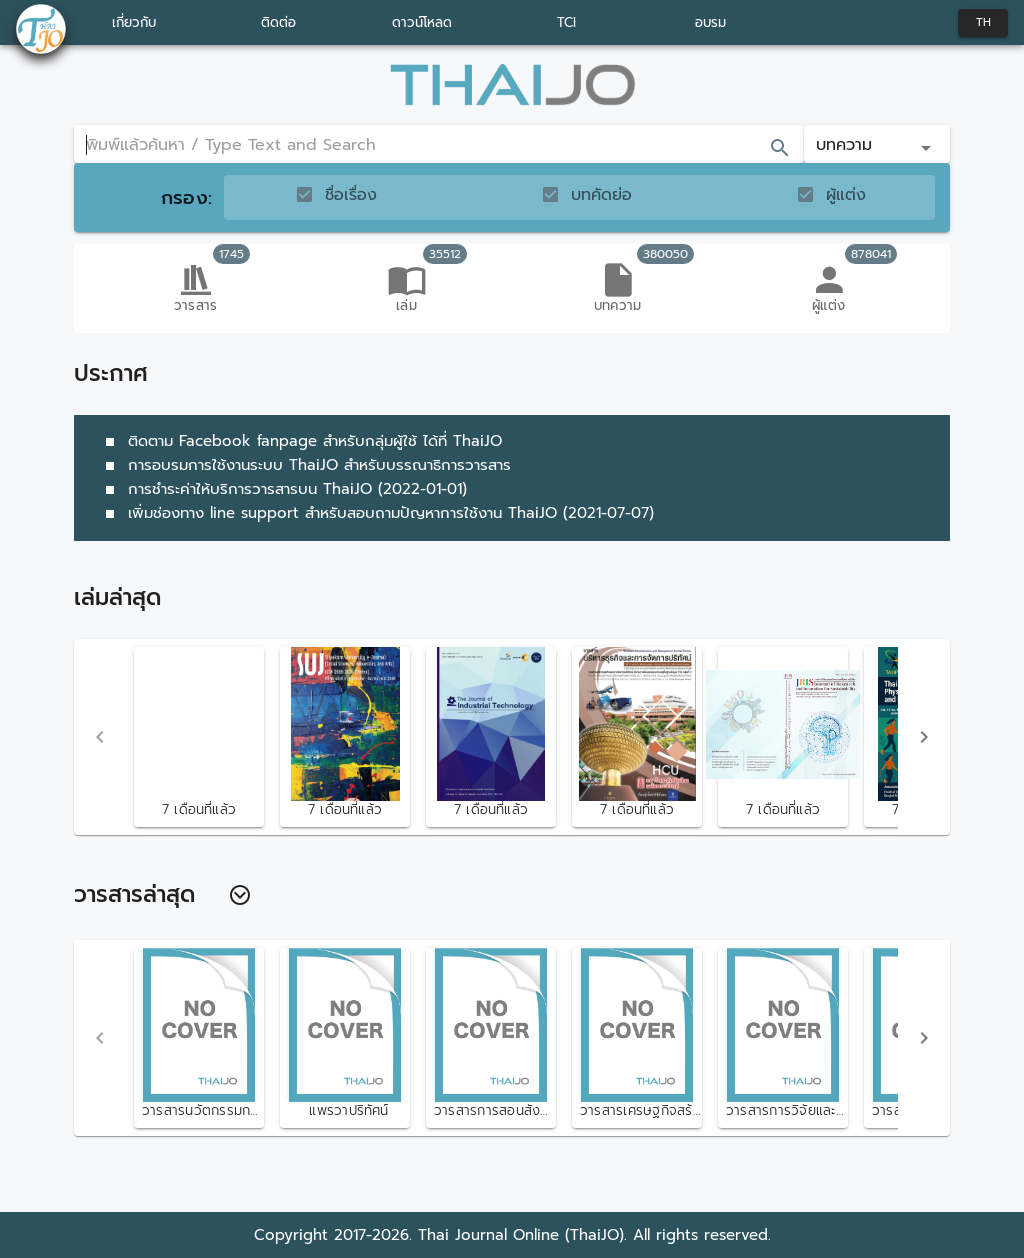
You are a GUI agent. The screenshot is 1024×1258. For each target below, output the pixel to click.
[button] (877, 144)
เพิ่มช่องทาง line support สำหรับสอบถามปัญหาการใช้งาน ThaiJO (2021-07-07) (376, 513)
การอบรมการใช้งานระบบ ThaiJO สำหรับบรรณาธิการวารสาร (304, 465)
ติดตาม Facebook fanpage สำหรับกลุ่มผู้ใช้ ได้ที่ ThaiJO (300, 441)
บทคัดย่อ (601, 195)
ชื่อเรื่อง (351, 195)
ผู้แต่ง (846, 195)
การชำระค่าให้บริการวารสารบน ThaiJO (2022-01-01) (282, 489)
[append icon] (780, 148)
